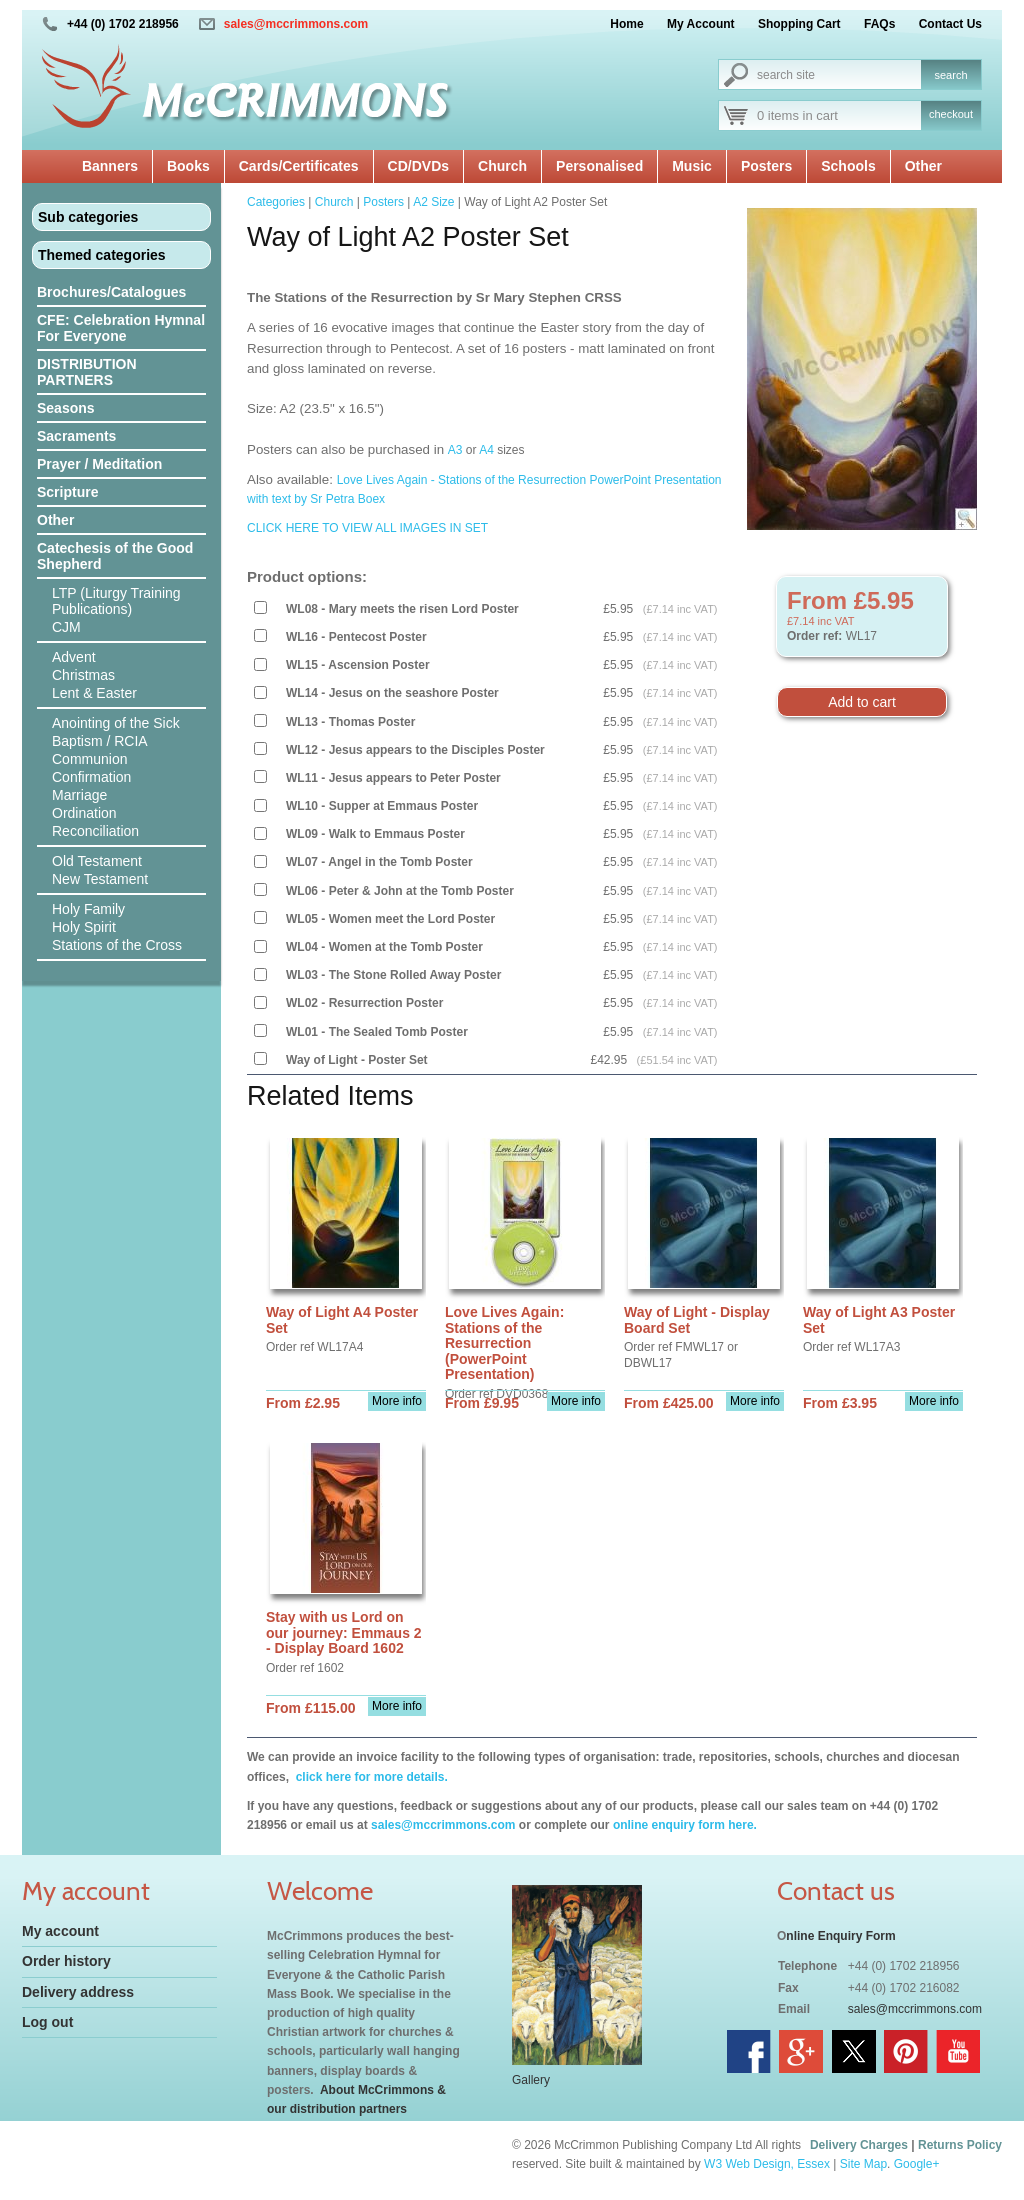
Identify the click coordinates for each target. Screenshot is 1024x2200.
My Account (701, 24)
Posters (766, 166)
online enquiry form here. (685, 1825)
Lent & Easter (94, 693)
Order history (66, 1961)
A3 (455, 450)
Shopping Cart (799, 24)
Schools (848, 166)
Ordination (84, 813)
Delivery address (78, 1992)
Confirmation (91, 777)
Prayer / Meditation (99, 464)
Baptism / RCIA (100, 741)
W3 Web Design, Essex (767, 2164)
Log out (47, 2022)
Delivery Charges (859, 2145)
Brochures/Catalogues (111, 292)
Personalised (599, 166)
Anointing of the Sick (116, 723)
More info (397, 1401)
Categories (276, 202)
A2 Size (433, 202)
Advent (74, 657)
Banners (110, 166)
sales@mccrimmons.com (296, 24)
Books (188, 166)
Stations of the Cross (117, 945)
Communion (89, 759)
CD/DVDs (418, 166)
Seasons (66, 408)
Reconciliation (95, 831)
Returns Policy (960, 2145)
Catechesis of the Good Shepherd (115, 556)
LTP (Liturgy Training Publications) (116, 601)
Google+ (917, 2164)
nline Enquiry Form (840, 1936)
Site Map (863, 2164)
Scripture (67, 492)
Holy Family (88, 909)
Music (692, 166)
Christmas (83, 675)
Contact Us (950, 24)
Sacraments (76, 436)
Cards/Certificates (299, 166)
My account (60, 1931)
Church (502, 166)
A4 (486, 450)
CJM (66, 627)
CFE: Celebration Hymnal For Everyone (121, 328)
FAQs (879, 24)
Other (923, 166)
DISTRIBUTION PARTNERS (87, 372)
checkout (951, 114)
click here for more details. (369, 1777)
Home (626, 24)
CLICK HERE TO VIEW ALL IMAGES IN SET (369, 528)
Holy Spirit (84, 927)
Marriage (79, 795)
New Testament (100, 879)
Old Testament (97, 861)
